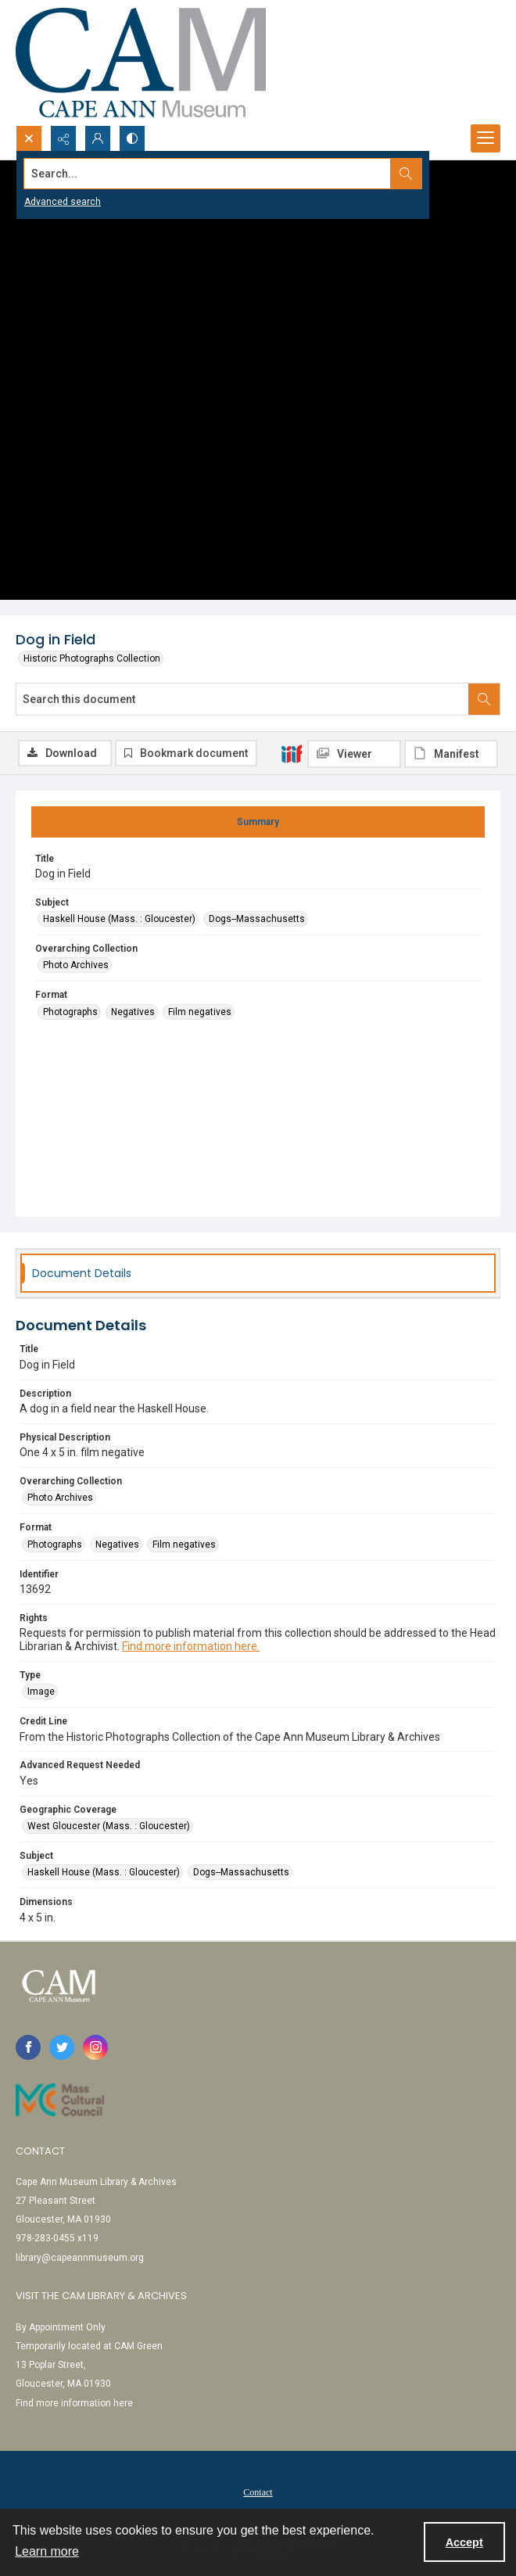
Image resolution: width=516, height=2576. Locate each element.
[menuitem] (258, 2491)
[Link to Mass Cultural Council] (60, 2099)
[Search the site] (207, 173)
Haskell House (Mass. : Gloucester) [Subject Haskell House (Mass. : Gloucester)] (119, 918)
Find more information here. (191, 1646)
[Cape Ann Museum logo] (141, 62)
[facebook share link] (28, 2047)
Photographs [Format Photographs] (70, 1011)
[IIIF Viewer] (354, 754)
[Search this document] (242, 699)
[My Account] (97, 138)
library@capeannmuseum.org (80, 2257)
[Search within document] (484, 699)
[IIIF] (291, 753)
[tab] (258, 822)
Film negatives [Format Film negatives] (199, 1011)
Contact (257, 2492)
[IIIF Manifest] (451, 754)
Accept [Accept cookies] (464, 2542)
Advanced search (62, 201)
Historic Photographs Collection (91, 658)
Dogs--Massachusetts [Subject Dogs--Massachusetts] (257, 918)
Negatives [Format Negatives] (133, 1011)
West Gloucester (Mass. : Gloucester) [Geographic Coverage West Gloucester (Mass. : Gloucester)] (108, 1826)
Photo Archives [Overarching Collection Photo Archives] (76, 965)
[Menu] (485, 138)
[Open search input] (28, 138)
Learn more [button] (47, 2551)
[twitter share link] (61, 2047)
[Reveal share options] (63, 138)
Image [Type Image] (41, 1691)
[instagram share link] (95, 2047)
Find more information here (74, 2403)
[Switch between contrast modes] (132, 138)
